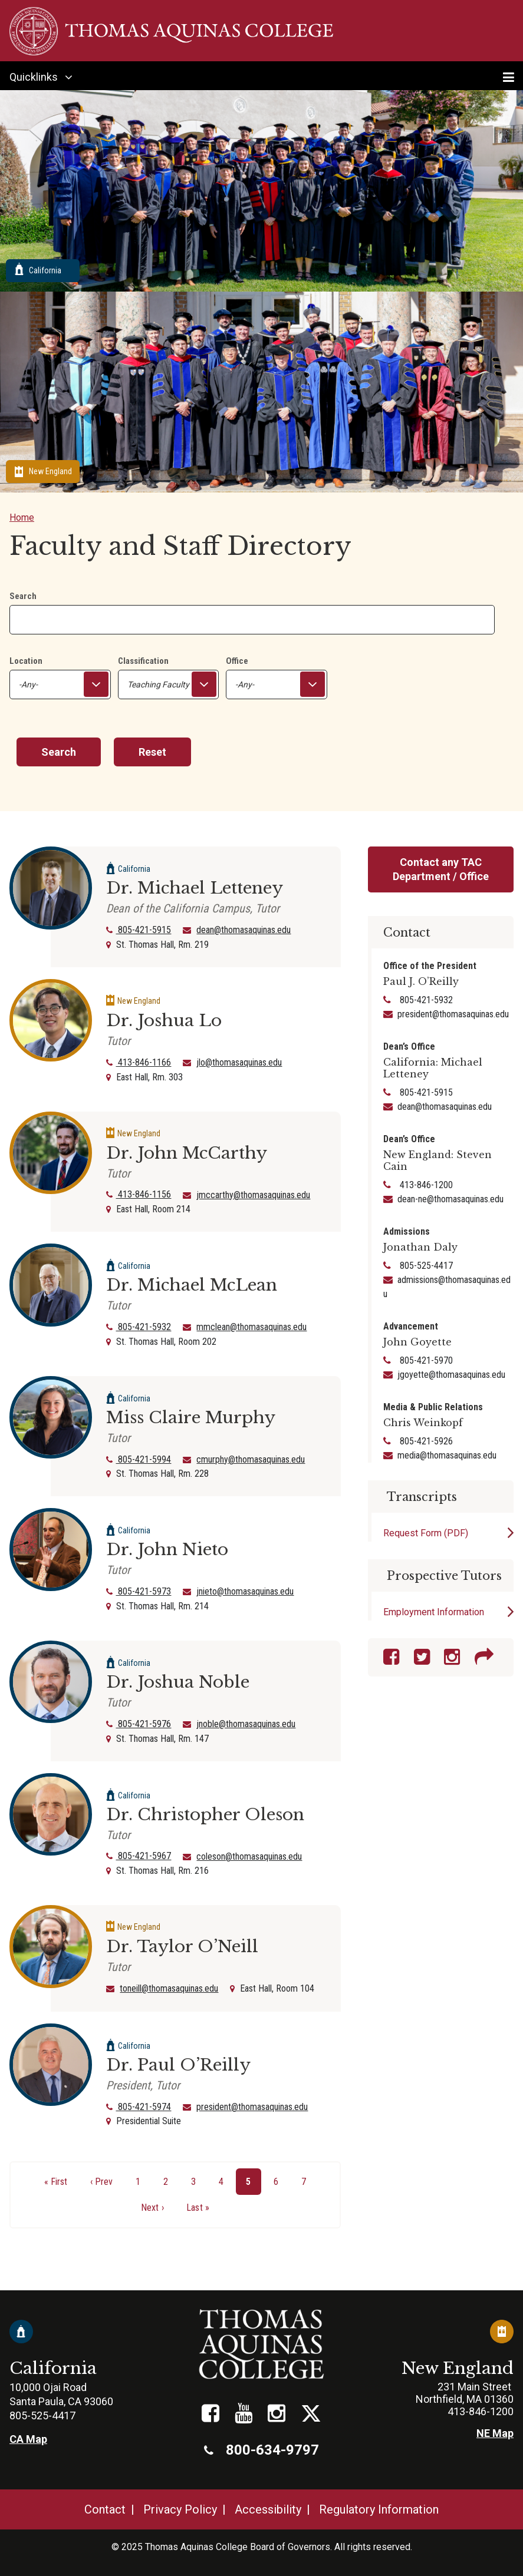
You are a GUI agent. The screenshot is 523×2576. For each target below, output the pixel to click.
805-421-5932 (138, 1326)
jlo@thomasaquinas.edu (239, 1062)
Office (237, 661)
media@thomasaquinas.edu (446, 1455)
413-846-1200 (425, 1185)
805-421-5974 (138, 2106)
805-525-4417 (425, 1265)
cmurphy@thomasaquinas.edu (250, 1459)
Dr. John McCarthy (186, 1153)
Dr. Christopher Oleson (205, 1814)
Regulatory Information (379, 2509)
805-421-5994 (138, 1459)
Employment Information (433, 1612)
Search (23, 596)
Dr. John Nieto (167, 1549)
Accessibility (268, 2509)
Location (25, 661)
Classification (143, 661)
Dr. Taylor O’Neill (182, 1946)
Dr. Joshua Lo (164, 1020)
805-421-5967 (138, 1855)
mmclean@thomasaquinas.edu (251, 1326)
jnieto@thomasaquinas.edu (245, 1591)
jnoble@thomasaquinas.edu (245, 1724)
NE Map (495, 2433)
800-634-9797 (261, 2450)
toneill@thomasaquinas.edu (169, 1988)
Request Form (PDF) (425, 1533)
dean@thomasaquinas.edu (243, 929)
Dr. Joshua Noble (177, 1682)
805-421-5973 (138, 1591)
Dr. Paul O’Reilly (178, 2065)
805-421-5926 (425, 1441)
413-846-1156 (138, 1194)
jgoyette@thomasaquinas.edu (451, 1374)
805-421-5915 (138, 929)
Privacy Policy (180, 2509)
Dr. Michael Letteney (194, 888)
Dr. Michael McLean (191, 1285)
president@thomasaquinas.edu (252, 2106)
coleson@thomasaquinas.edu (249, 1856)
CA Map (28, 2439)
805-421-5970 (425, 1360)
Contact (105, 2509)
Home (21, 517)
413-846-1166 (138, 1062)
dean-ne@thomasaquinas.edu (450, 1199)
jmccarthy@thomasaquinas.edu (253, 1195)
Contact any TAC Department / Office (441, 869)
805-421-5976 (138, 1724)
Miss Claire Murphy (190, 1417)
